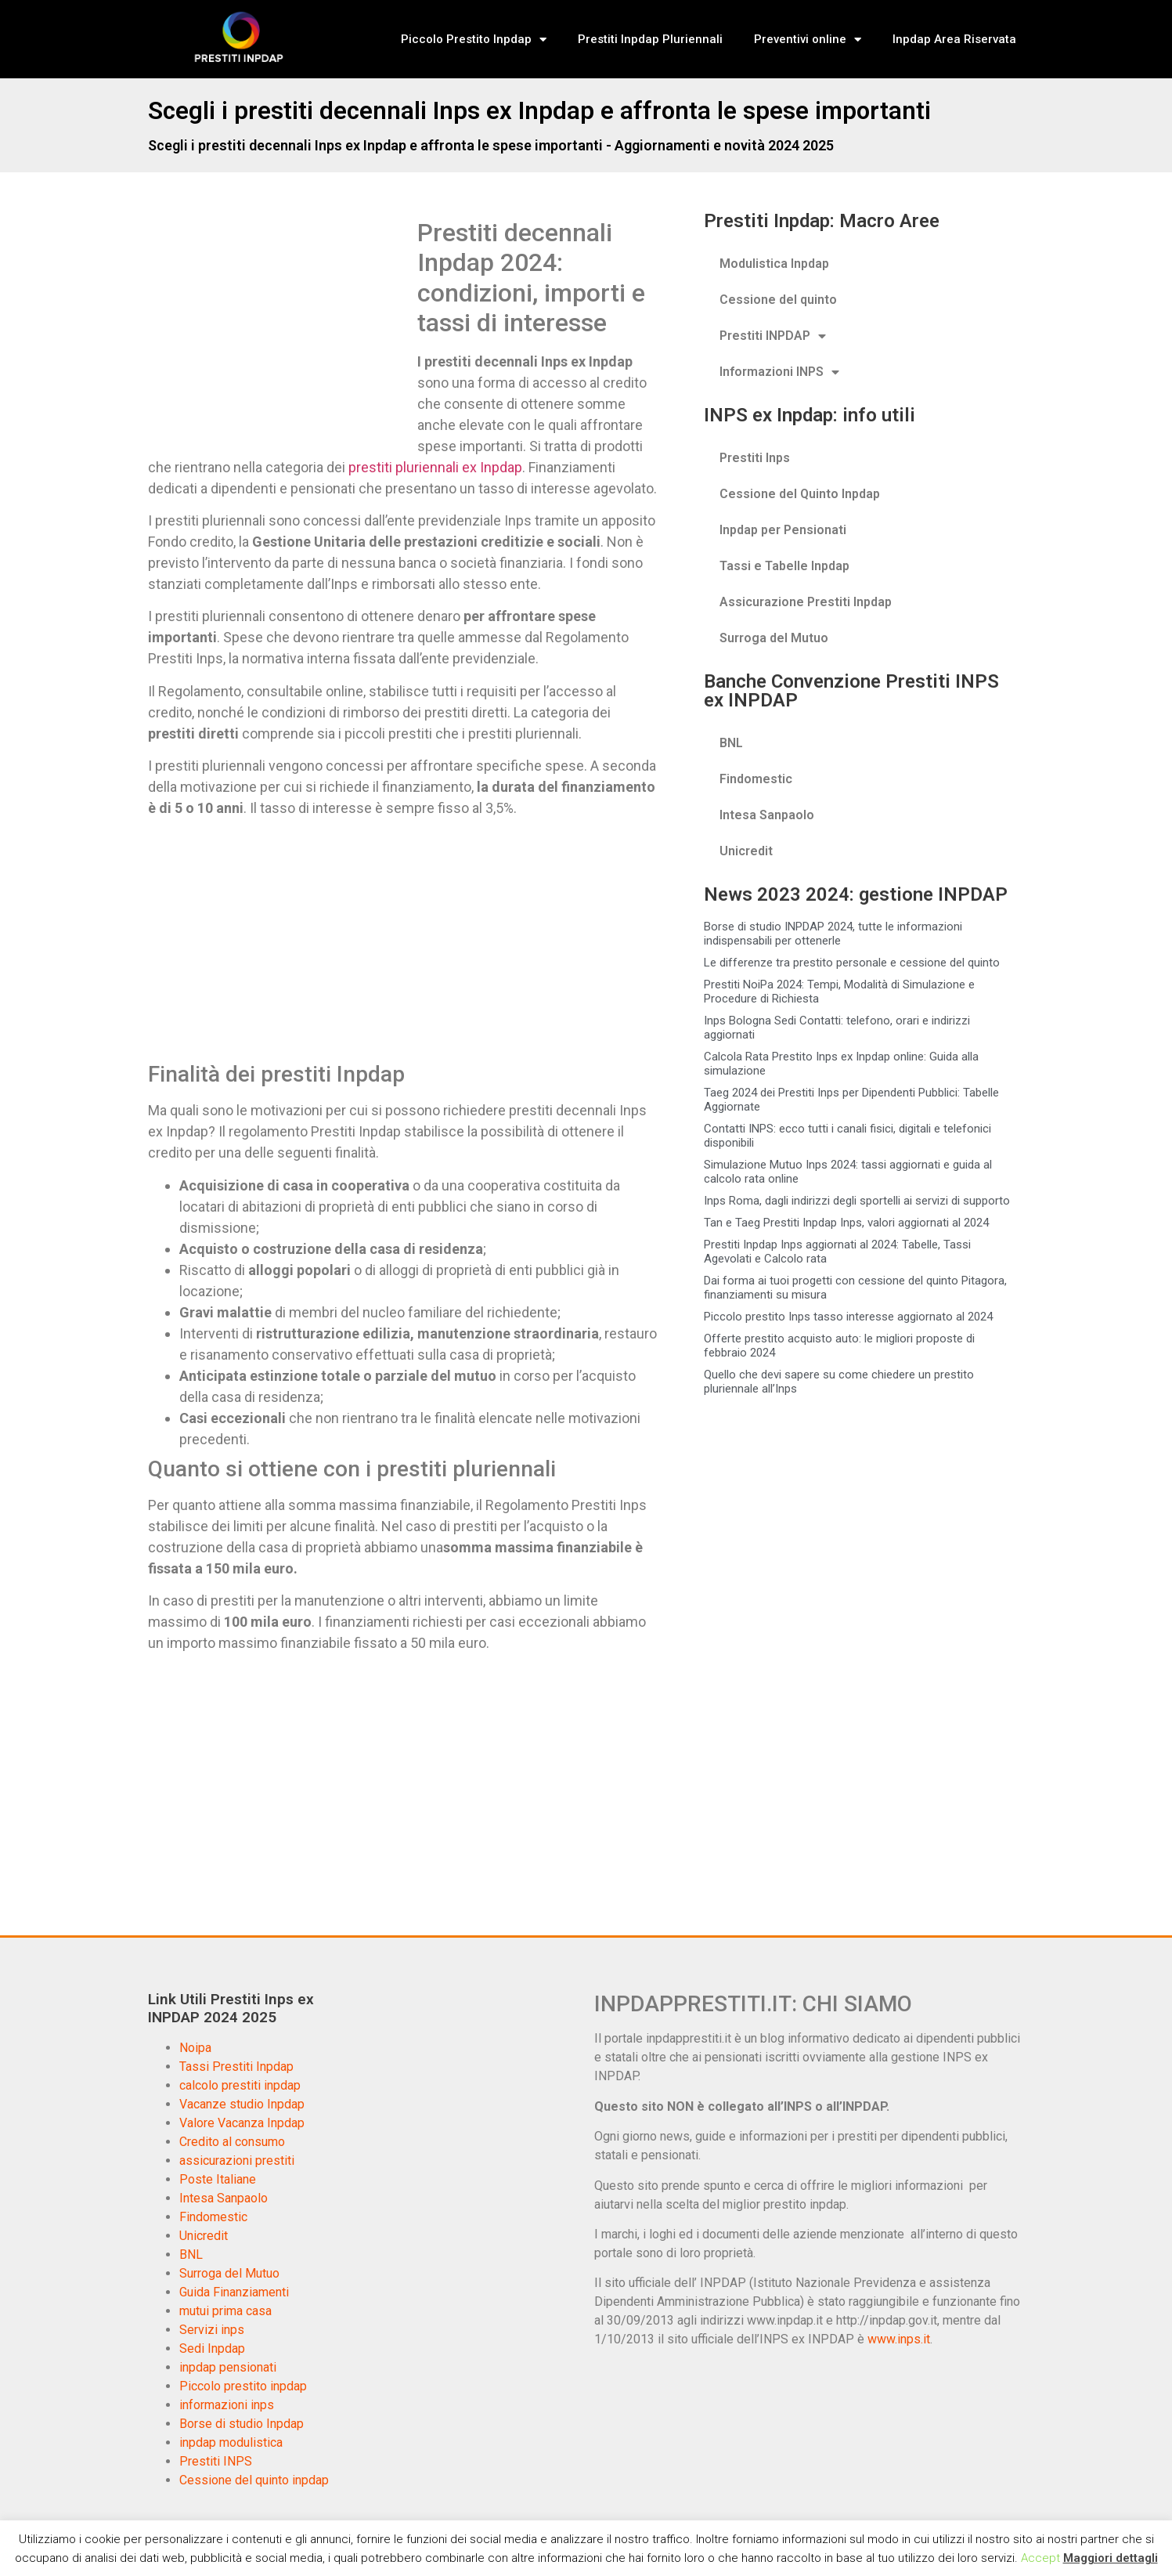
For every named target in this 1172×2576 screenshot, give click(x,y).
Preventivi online (807, 39)
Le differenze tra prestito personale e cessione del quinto (852, 963)
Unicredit (746, 851)
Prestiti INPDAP (772, 336)
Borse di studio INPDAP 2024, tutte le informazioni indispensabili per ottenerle (833, 933)
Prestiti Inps (754, 457)
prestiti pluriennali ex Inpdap (435, 467)
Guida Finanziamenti (234, 2292)
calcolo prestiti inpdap (240, 2085)
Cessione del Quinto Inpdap (799, 493)
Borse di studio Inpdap (241, 2423)
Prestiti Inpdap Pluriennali (650, 39)
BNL (731, 742)
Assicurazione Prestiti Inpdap (805, 601)
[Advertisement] (279, 333)
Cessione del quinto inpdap (254, 2480)
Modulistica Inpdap (774, 263)
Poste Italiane (217, 2179)
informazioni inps (226, 2404)
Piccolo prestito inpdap (243, 2386)
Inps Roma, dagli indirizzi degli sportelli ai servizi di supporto (857, 1201)
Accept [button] (1040, 2558)
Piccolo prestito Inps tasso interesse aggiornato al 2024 (848, 1317)
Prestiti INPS (215, 2461)
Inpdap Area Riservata (954, 39)
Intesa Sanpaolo (766, 814)
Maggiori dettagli (1110, 2558)
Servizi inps (211, 2329)
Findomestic (755, 778)
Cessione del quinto (778, 299)
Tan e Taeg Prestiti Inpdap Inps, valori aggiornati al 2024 (846, 1223)
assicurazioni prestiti (236, 2160)
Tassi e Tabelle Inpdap (784, 565)
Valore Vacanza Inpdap (242, 2122)
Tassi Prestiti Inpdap (236, 2066)
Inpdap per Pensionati (782, 529)
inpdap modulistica (231, 2442)
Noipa (195, 2047)
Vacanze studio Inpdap (242, 2104)
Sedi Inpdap (212, 2348)
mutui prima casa (225, 2310)
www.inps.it (898, 2339)
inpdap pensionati (227, 2367)
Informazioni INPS (779, 372)
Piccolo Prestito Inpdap (473, 39)
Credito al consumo (232, 2141)
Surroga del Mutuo (773, 637)
